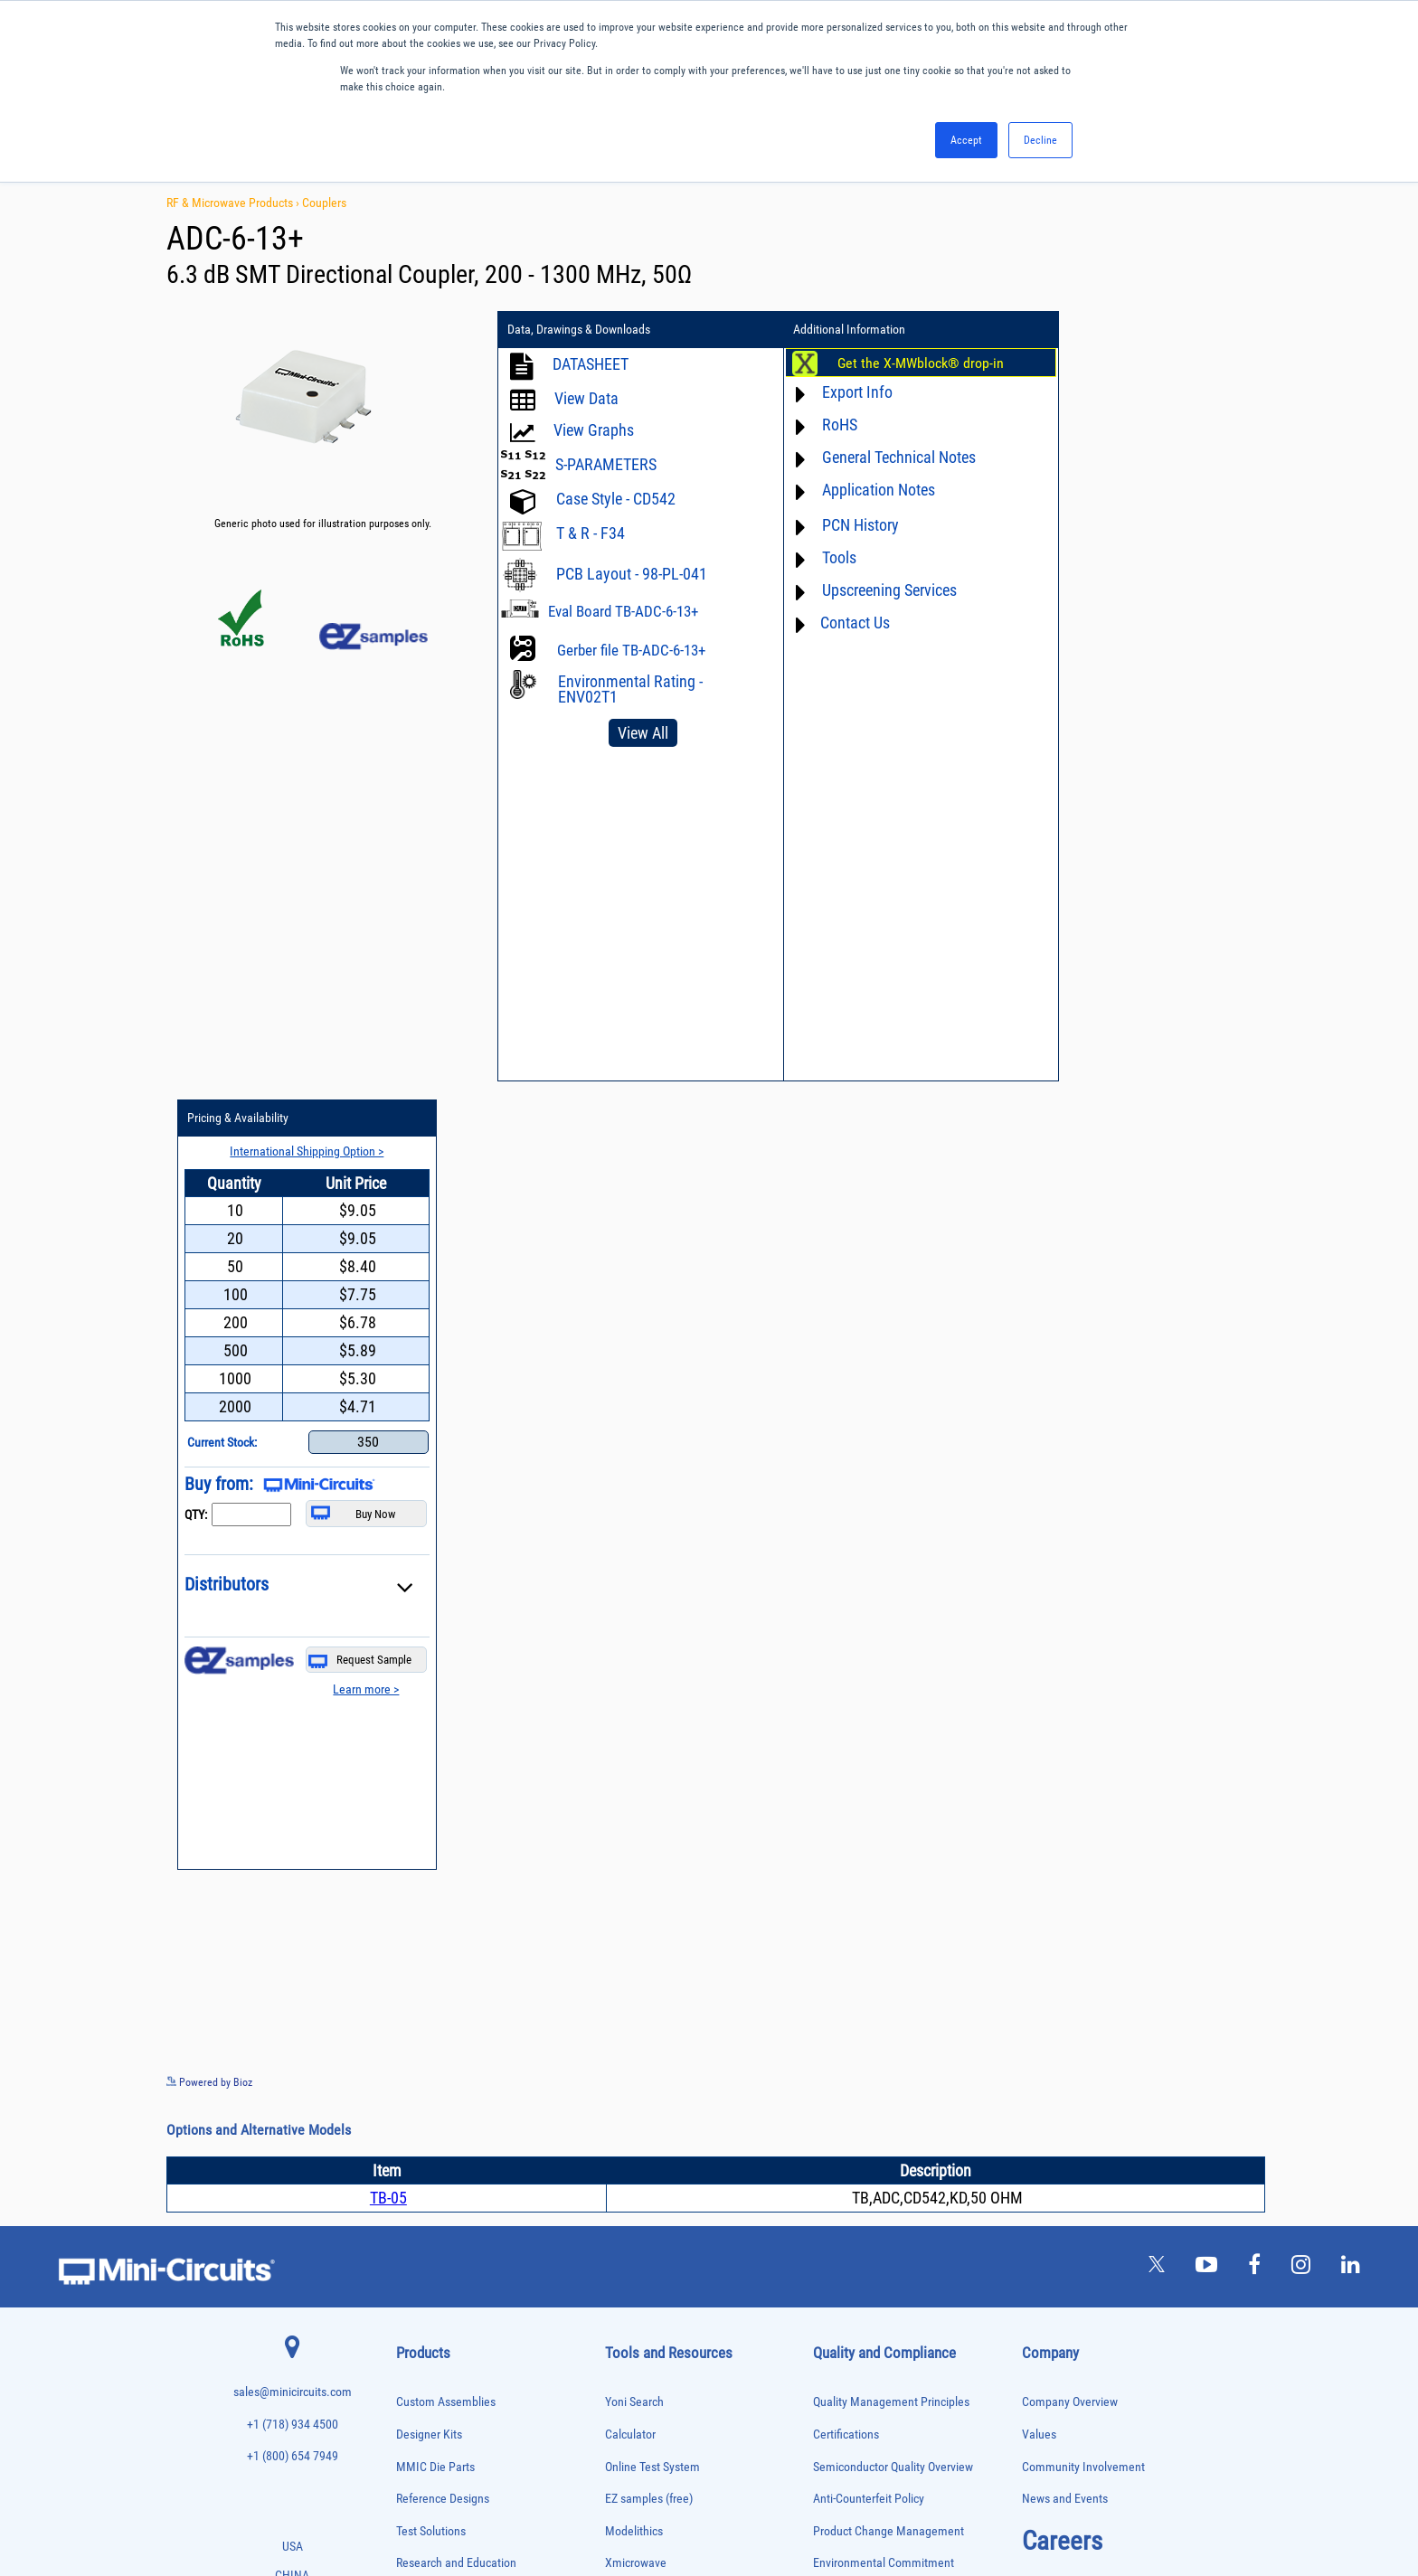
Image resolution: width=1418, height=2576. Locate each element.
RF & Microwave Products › (234, 202)
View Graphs (593, 429)
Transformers (422, 2429)
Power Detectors (428, 2240)
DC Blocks (416, 1975)
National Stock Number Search (681, 1967)
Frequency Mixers (430, 2051)
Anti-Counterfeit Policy (868, 1710)
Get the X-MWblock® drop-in (899, 363)
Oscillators (418, 2164)
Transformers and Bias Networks (460, 2447)
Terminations (421, 2391)
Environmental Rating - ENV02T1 (630, 689)
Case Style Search (650, 1998)
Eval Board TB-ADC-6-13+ (623, 611)
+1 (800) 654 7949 (292, 1667)
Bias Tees (415, 1900)
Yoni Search (634, 1613)
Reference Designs (442, 1710)
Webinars (628, 1903)
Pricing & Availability (1088, 330)
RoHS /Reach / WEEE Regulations (895, 1806)
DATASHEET (591, 363)
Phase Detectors (427, 2183)
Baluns (409, 1881)
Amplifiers (415, 1843)
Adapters (413, 1824)
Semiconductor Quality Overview (893, 1677)
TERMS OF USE (619, 2501)
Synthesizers (421, 2372)
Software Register (649, 2063)
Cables (409, 1919)
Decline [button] (1040, 140)
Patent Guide (637, 1934)
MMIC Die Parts (435, 1677)
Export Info (835, 391)
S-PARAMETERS (606, 464)
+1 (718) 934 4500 (292, 1635)
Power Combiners (430, 2221)
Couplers (324, 202)
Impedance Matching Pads (446, 2089)
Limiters (412, 2107)
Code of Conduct (854, 1838)
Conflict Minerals (855, 1903)
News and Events (1065, 1710)
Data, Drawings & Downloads (578, 330)
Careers (1062, 1751)
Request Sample (1197, 872)
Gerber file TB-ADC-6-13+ (631, 650)
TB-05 (388, 1409)
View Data (586, 398)
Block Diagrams (644, 1838)
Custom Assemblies (446, 1613)
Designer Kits (429, 1645)
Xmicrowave (635, 1774)
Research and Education (456, 1774)
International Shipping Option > (1146, 362)
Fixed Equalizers (428, 2032)
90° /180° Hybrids (430, 2315)
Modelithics (634, 1742)
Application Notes (856, 489)
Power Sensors (425, 2259)
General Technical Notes (877, 457)
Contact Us (833, 622)
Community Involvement (1083, 1677)
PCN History (838, 524)
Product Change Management (888, 1742)
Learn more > (1200, 900)
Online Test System (652, 1677)
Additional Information (827, 330)
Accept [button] (966, 140)
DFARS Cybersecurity (864, 1934)
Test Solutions (431, 1742)
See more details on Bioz (1233, 1293)
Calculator (630, 1645)
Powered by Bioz (209, 1294)
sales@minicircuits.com (292, 1603)
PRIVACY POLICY (699, 2501)
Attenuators (418, 1862)
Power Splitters (426, 2277)
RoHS (818, 424)
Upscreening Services (867, 589)
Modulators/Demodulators (447, 2145)
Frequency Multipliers (438, 2070)
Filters (408, 2013)
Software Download (653, 2031)
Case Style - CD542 (616, 498)
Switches (413, 2353)
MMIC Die (415, 2126)
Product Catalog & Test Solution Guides (702, 1870)
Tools (817, 557)
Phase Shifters (424, 2202)
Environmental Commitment (883, 1774)
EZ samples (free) (649, 1710)
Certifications (846, 1645)
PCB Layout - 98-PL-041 (631, 573)
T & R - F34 (590, 533)
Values (1039, 1645)
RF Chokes (417, 2334)
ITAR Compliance (855, 1870)
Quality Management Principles (891, 1613)
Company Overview (1070, 1613)
